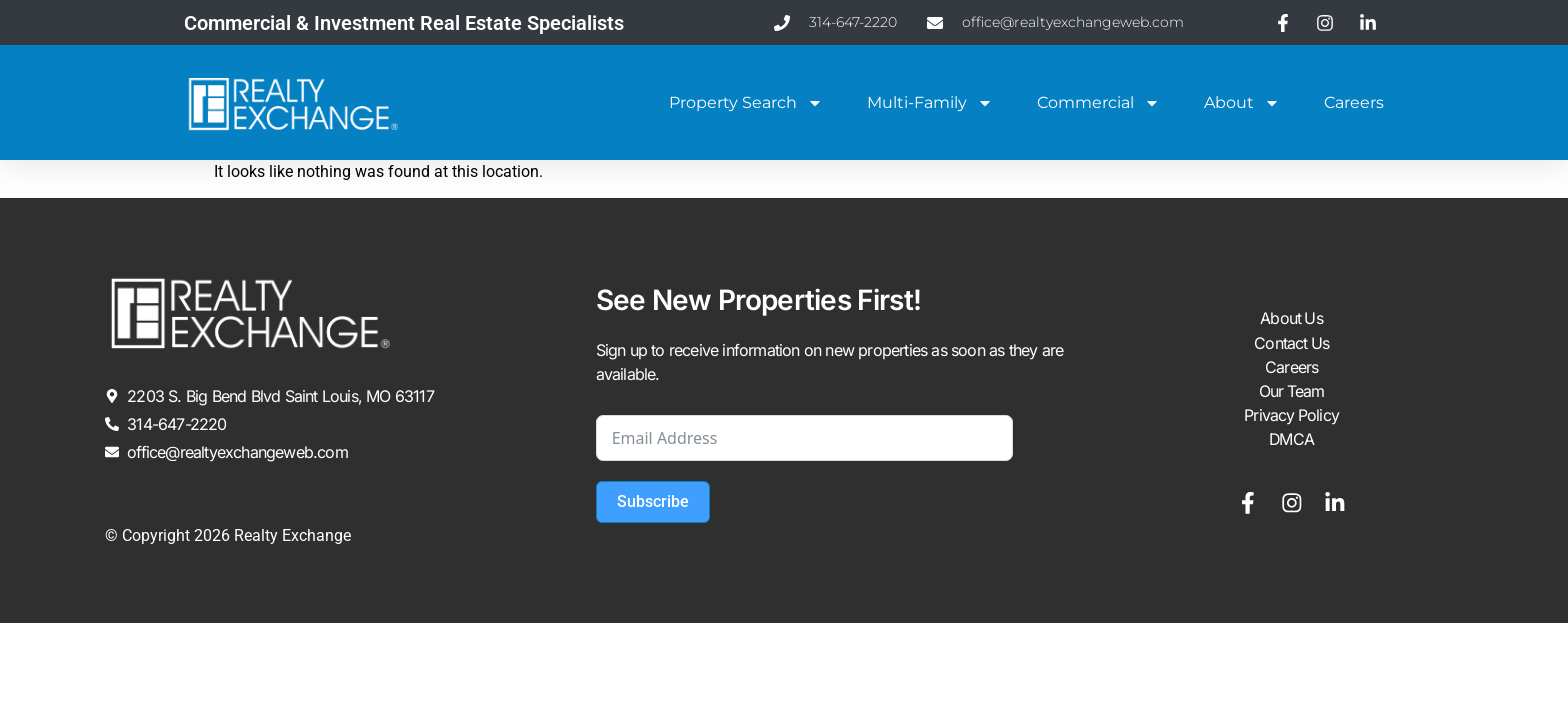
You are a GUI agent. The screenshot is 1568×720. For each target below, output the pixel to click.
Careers (1354, 102)
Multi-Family (930, 103)
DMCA (1292, 440)
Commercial (1098, 103)
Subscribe (653, 501)
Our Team (1291, 392)
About (1242, 103)
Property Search (746, 103)
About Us (1292, 320)
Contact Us (1292, 344)
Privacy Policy (1292, 416)
